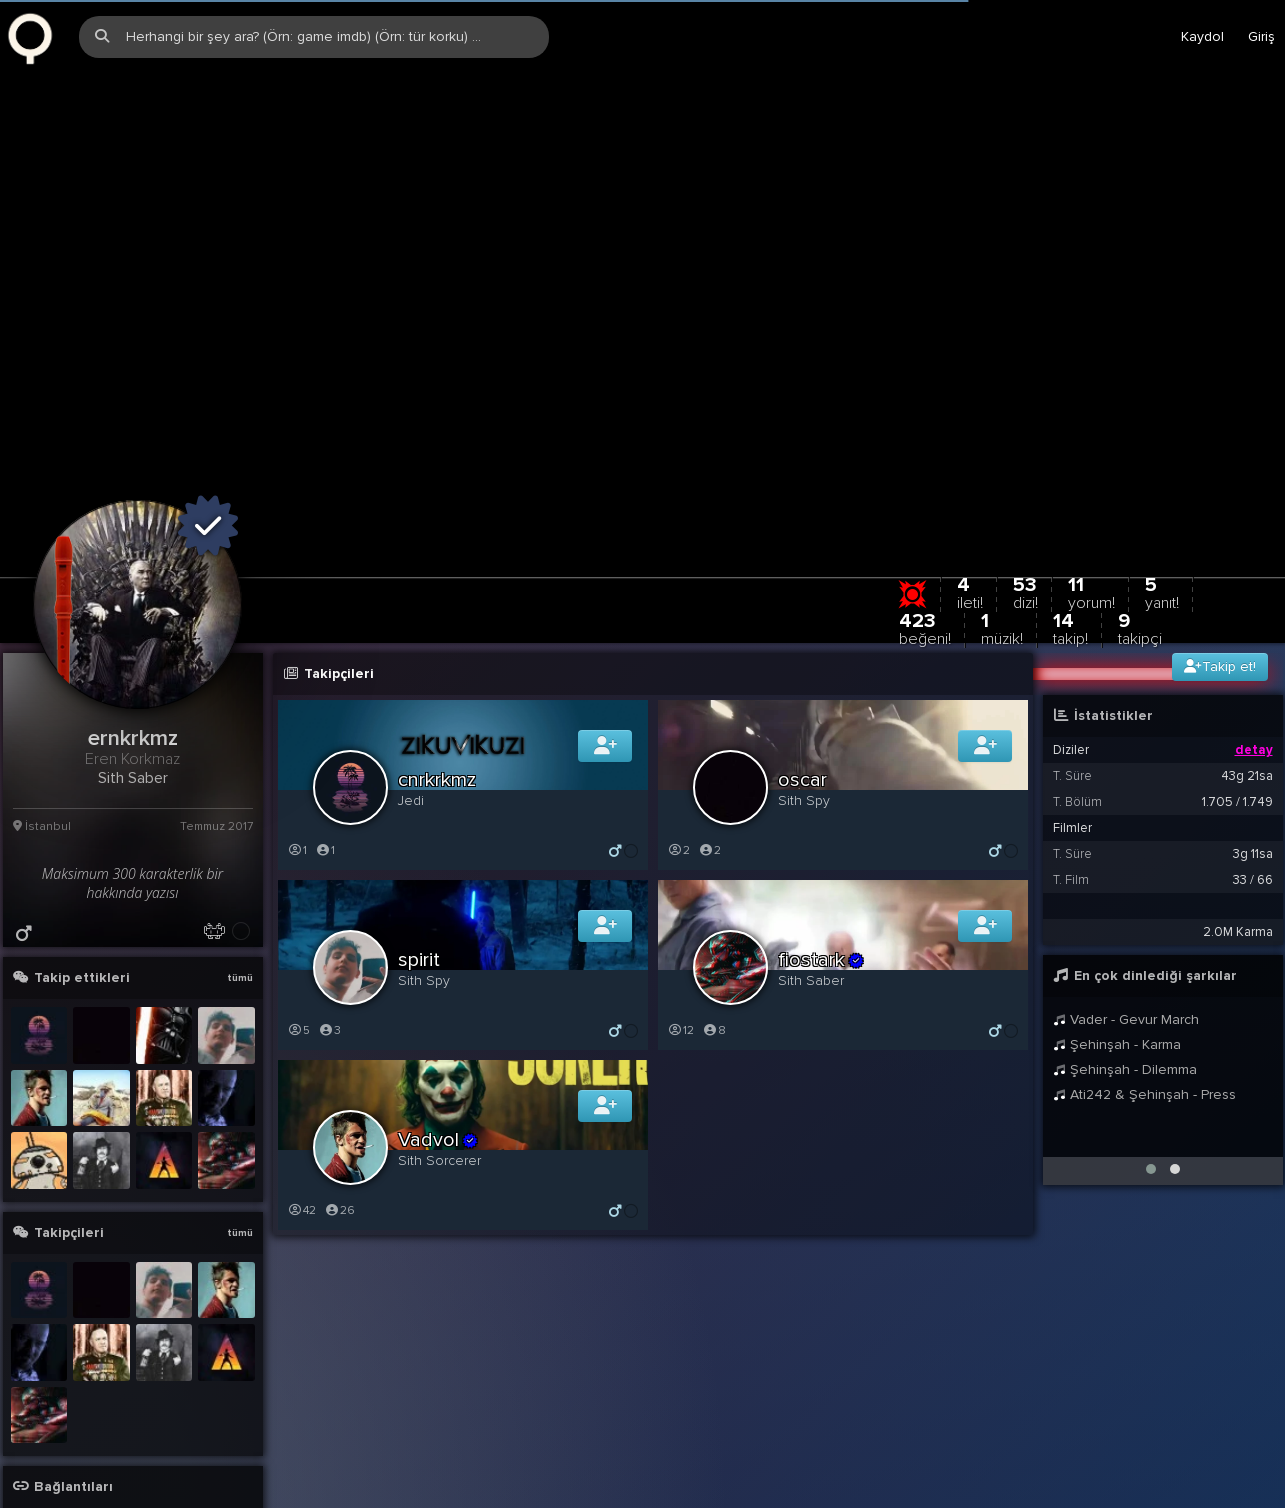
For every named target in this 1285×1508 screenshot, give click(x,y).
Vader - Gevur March (1126, 927)
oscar (802, 688)
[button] (1151, 1077)
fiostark (822, 868)
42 (302, 1118)
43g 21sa (1247, 684)
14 (1070, 536)
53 (1025, 500)
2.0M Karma (1238, 840)
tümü (240, 886)
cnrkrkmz (437, 688)
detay (1254, 658)
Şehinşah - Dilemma (1125, 977)
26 (340, 1118)
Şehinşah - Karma (1117, 952)
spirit (419, 868)
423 (925, 536)
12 (681, 938)
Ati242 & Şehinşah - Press (1145, 1002)
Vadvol (439, 1048)
